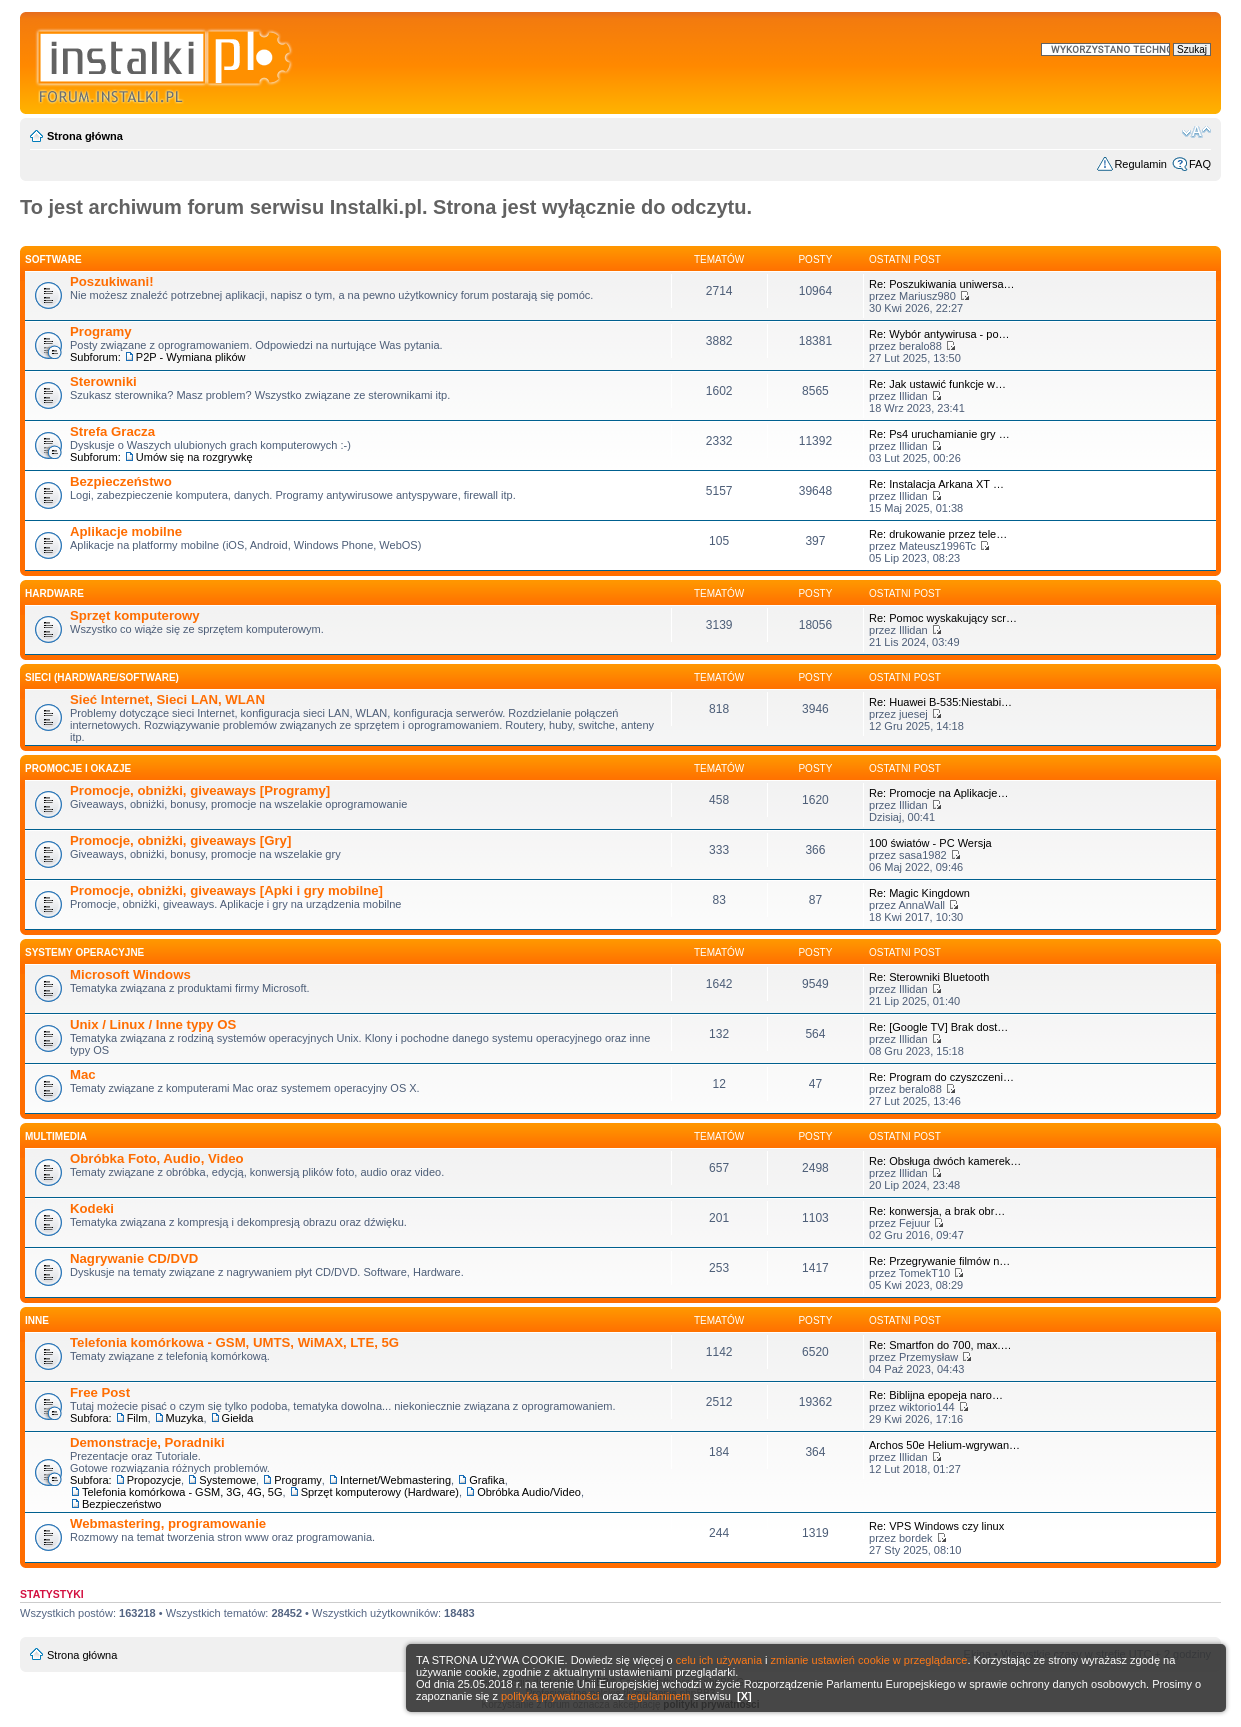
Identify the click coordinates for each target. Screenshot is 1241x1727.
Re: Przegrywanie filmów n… (939, 1261)
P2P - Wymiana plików (191, 357)
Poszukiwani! (112, 281)
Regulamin (1140, 164)
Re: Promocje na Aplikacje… (938, 793)
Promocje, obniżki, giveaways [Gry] (180, 840)
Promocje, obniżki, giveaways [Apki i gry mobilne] (226, 890)
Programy (101, 331)
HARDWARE (54, 593)
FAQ (1200, 164)
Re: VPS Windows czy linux (936, 1526)
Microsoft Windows (130, 974)
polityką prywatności (550, 1696)
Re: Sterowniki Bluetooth (929, 977)
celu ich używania (719, 1660)
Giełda (238, 1418)
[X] (744, 1696)
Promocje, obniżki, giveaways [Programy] (200, 790)
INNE (37, 1320)
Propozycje (154, 1480)
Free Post (100, 1392)
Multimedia (56, 1136)
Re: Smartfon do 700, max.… (940, 1345)
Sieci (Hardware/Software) (102, 677)
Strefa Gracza (112, 431)
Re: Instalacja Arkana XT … (936, 484)
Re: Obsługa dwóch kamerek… (945, 1161)
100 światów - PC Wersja (930, 843)
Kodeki (92, 1208)
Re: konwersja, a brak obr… (937, 1211)
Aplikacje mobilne (126, 531)
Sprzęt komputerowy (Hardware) (380, 1492)
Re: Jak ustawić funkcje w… (937, 384)
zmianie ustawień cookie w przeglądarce (869, 1660)
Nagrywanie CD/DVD (134, 1258)
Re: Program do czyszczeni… (941, 1077)
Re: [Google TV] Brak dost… (938, 1027)
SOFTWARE (53, 259)
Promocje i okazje (78, 768)
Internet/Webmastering (395, 1480)
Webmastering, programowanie (168, 1523)
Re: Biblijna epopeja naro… (936, 1395)
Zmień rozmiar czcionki (1196, 132)
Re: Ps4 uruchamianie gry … (939, 434)
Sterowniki (103, 381)
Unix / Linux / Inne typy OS (153, 1024)
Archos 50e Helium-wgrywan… (944, 1445)
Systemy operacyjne (84, 952)
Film (137, 1418)
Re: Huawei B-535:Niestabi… (940, 702)
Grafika (486, 1480)
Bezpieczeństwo (121, 481)
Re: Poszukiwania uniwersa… (942, 284)
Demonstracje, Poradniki (147, 1442)
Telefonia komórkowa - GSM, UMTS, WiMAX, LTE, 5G (234, 1342)
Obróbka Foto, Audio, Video (157, 1158)
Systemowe (227, 1480)
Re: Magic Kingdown (919, 893)
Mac (83, 1074)
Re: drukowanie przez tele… (938, 534)
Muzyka (185, 1418)
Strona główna (85, 136)
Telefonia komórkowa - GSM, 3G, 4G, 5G (182, 1492)
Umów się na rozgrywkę (194, 457)
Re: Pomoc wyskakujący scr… (943, 618)
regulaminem (659, 1696)
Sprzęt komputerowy (135, 615)
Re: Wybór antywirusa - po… (939, 334)
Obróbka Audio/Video (529, 1492)
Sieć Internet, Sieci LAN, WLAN (167, 699)
